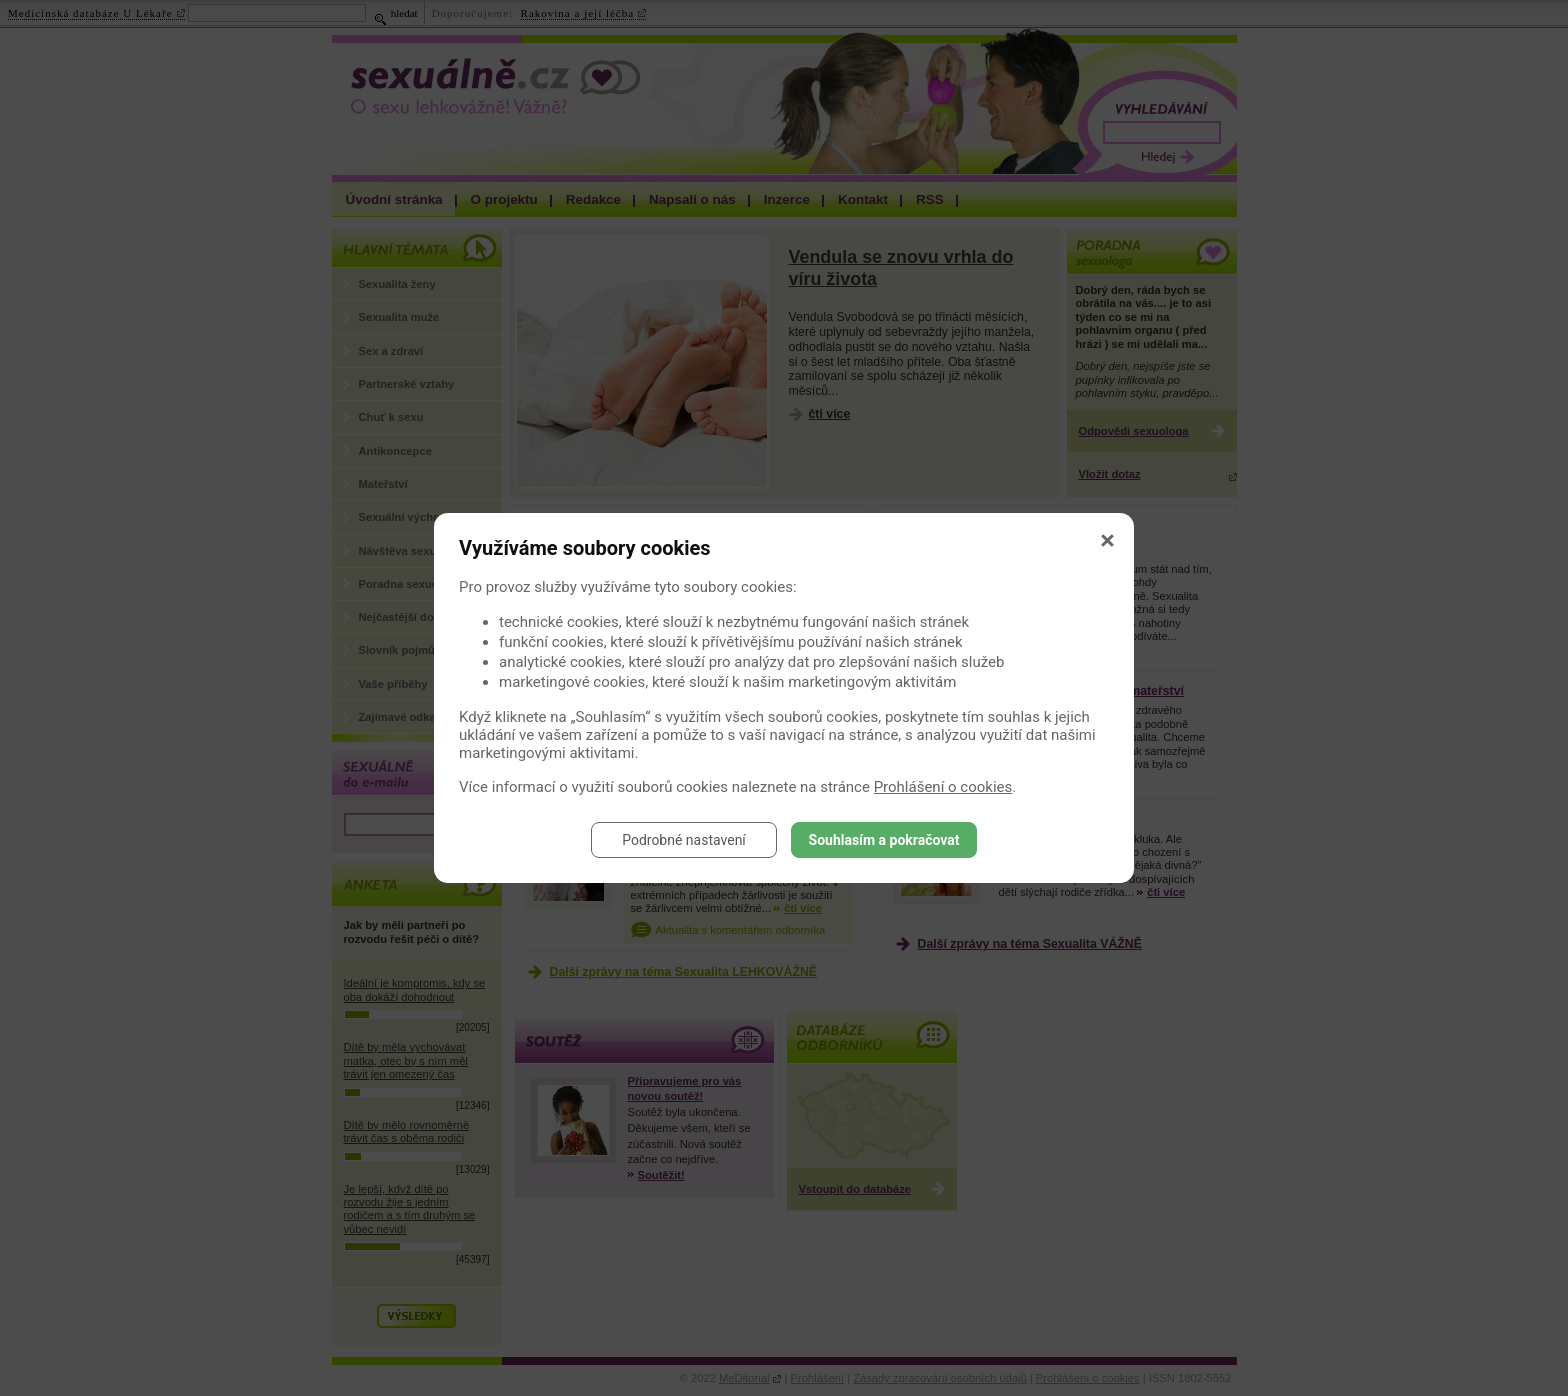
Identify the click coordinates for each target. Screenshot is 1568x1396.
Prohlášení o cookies (943, 787)
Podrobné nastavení (684, 840)
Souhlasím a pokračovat (884, 840)
